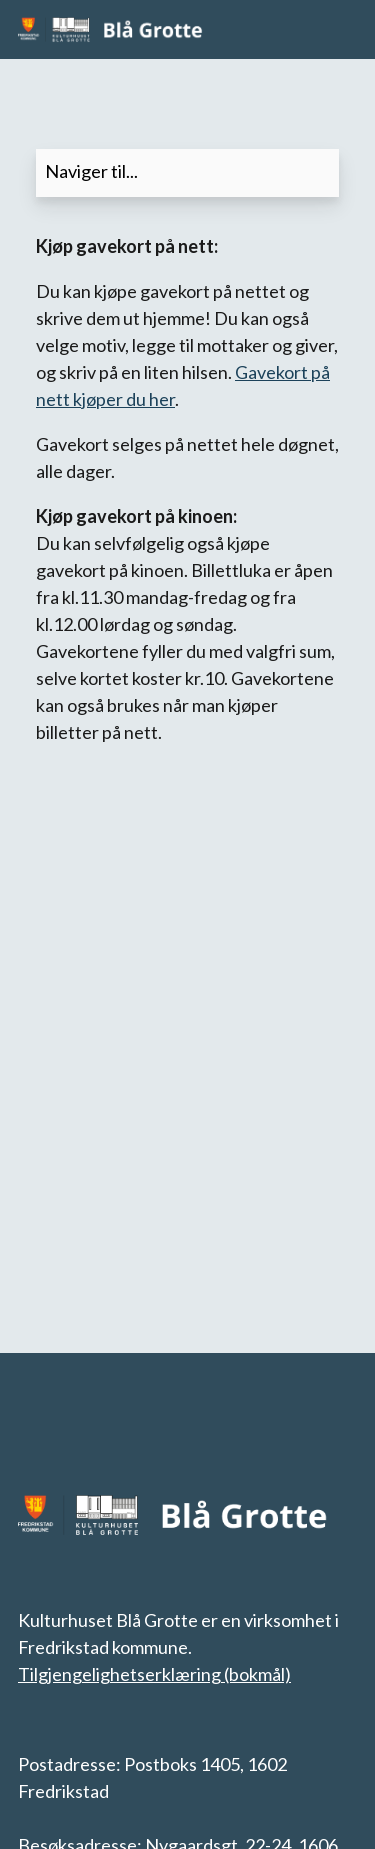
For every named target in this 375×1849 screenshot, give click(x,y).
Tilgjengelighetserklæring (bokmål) (154, 1674)
